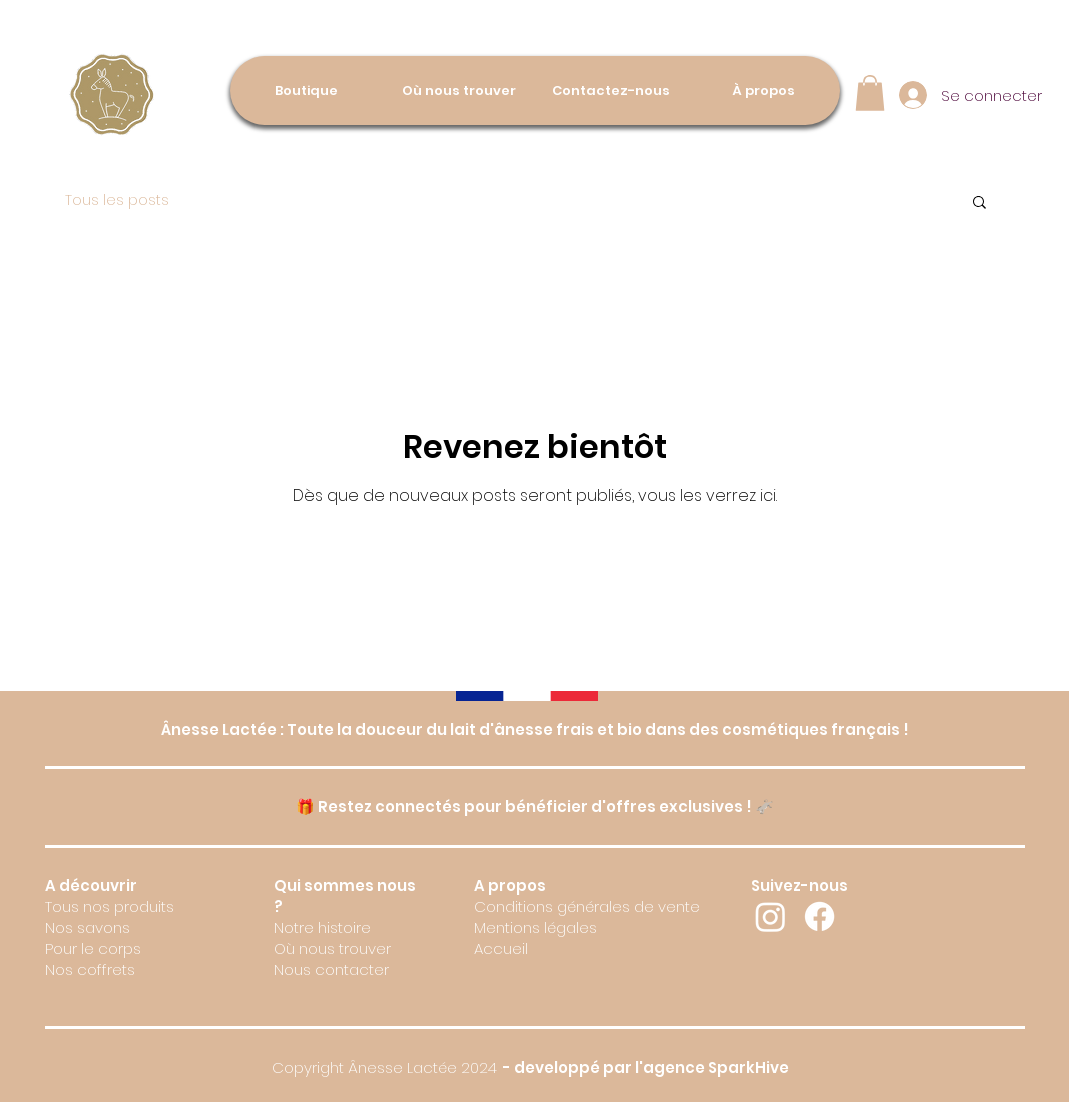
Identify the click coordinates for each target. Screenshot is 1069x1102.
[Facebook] (819, 916)
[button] (870, 93)
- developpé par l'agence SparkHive (644, 1067)
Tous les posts (117, 200)
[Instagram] (770, 916)
